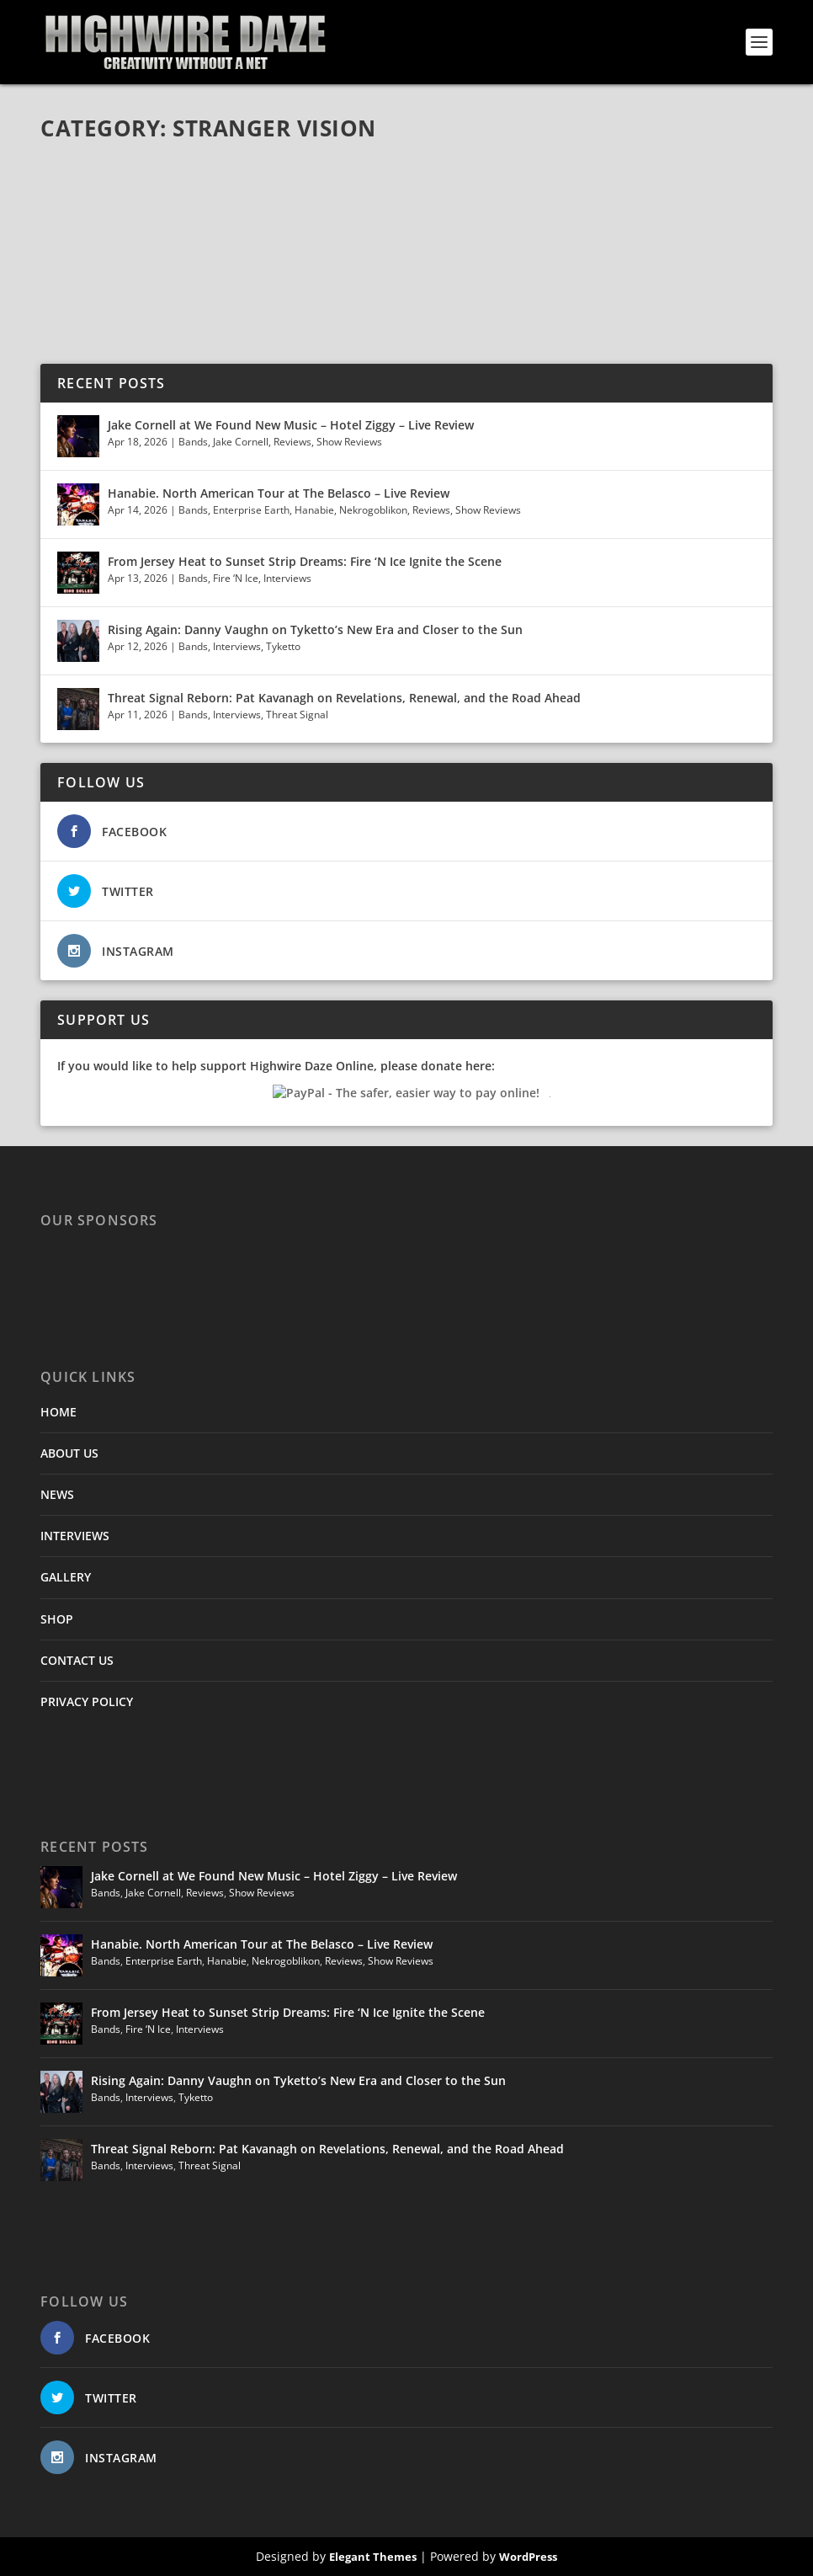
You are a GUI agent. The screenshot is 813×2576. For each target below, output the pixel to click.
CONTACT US (77, 1660)
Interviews (287, 578)
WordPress (528, 2556)
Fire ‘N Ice (235, 578)
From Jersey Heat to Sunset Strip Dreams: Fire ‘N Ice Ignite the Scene (305, 561)
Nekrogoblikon (373, 510)
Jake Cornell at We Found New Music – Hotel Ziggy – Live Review (291, 425)
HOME (58, 1412)
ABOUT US (69, 1453)
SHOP (56, 1619)
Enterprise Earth (251, 510)
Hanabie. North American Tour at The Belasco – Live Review (278, 493)
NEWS (57, 1494)
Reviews (292, 442)
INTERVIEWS (74, 1536)
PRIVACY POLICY (86, 1701)
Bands (193, 442)
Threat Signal (297, 714)
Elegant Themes (373, 2556)
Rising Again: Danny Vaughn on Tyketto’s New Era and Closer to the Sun (315, 629)
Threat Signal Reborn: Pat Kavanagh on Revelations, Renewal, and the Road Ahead (344, 698)
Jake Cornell (240, 442)
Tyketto (283, 646)
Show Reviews (349, 442)
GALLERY (65, 1577)
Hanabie (314, 510)
